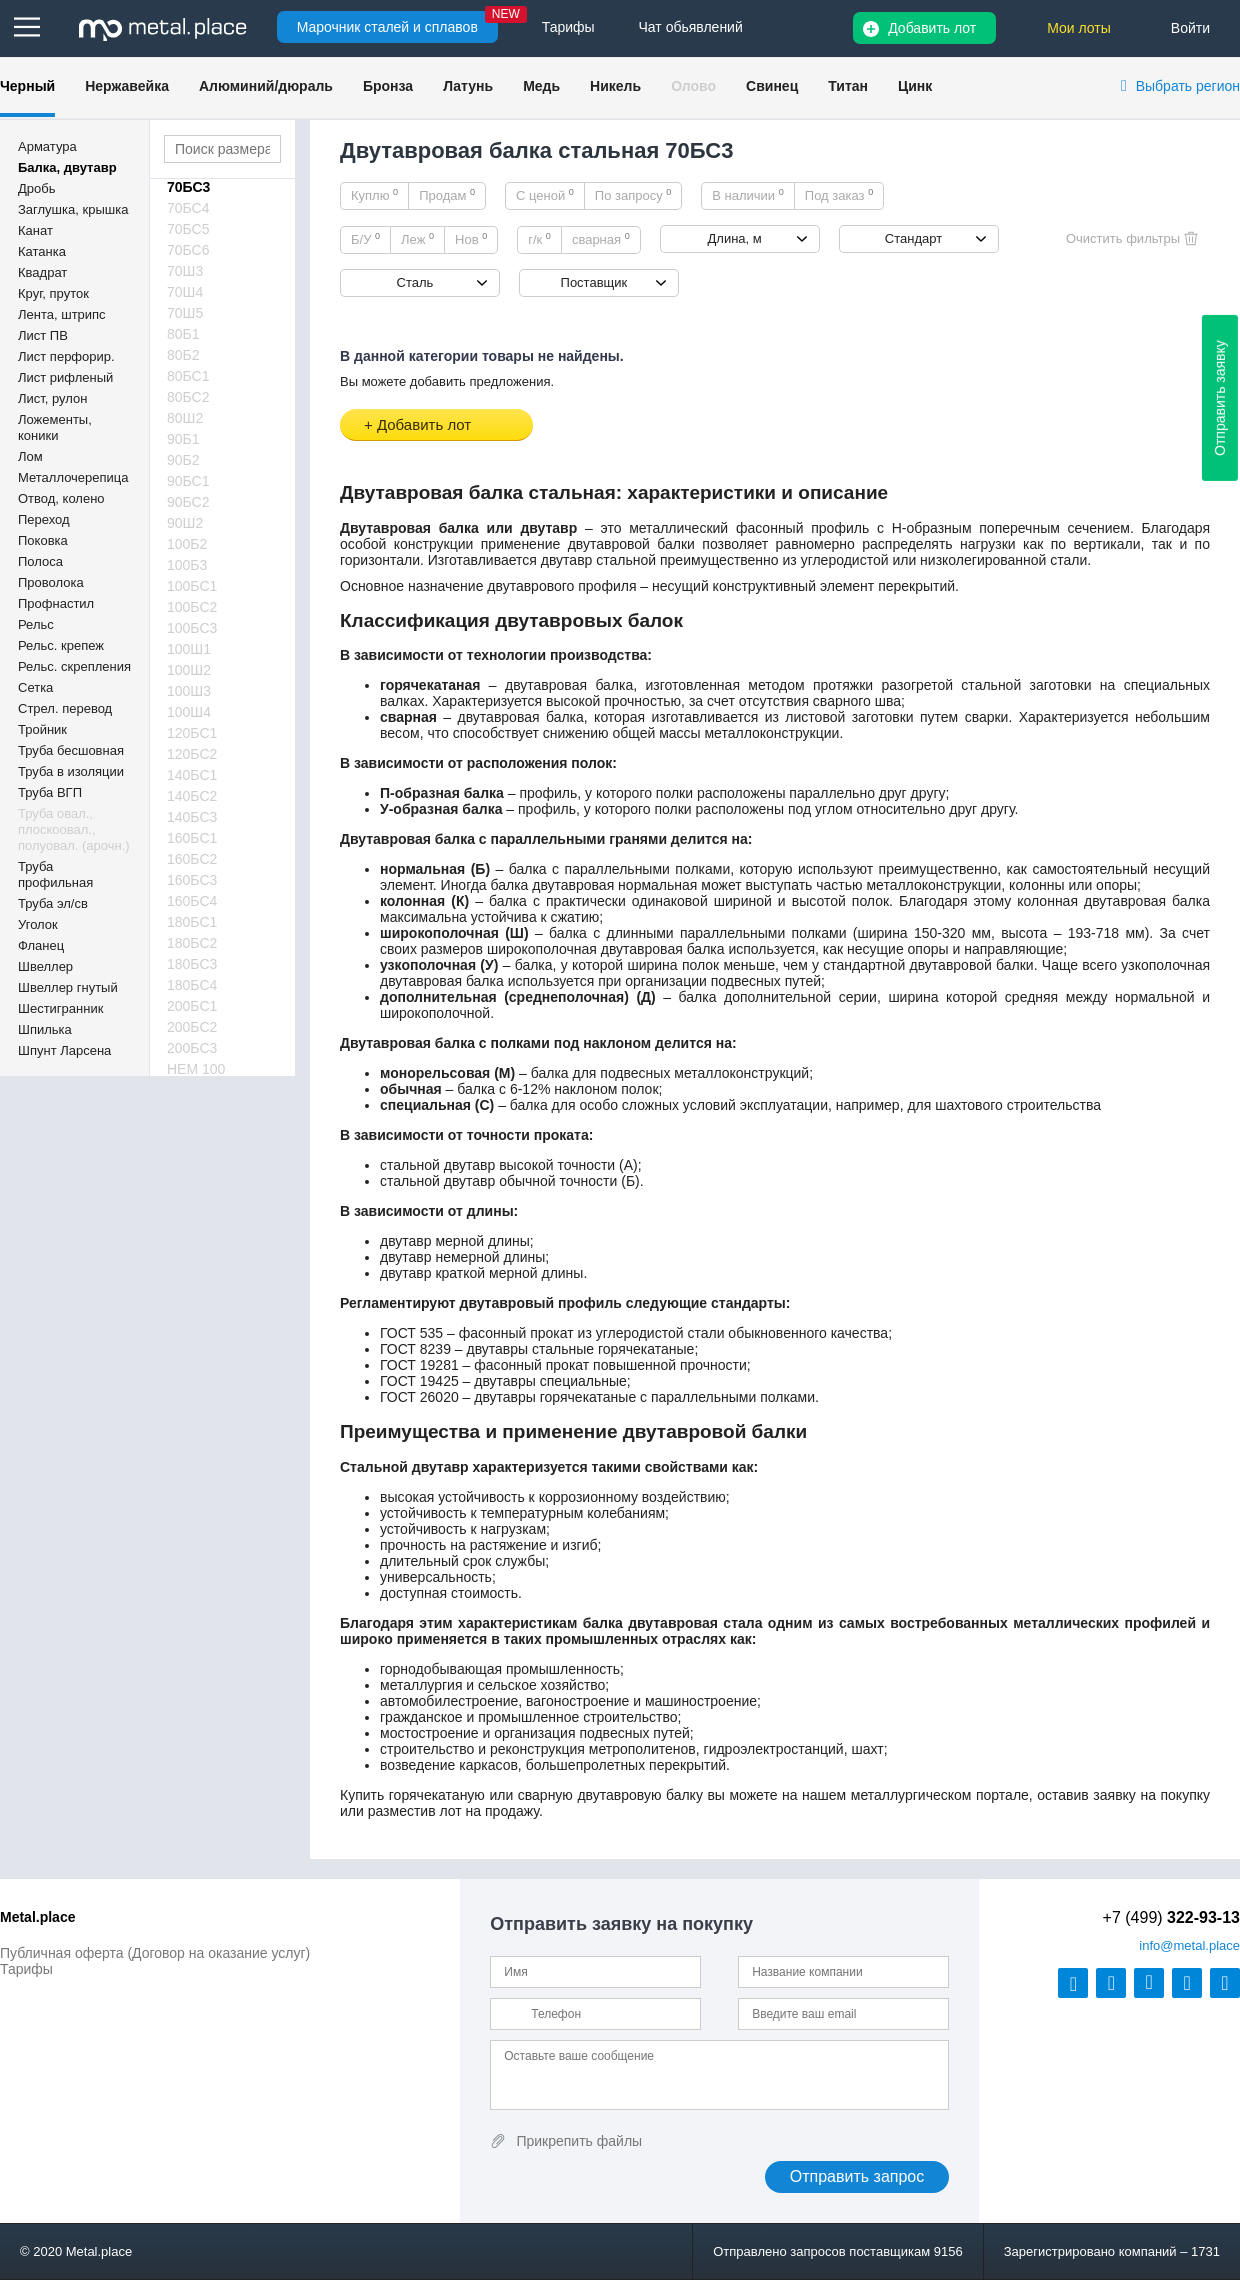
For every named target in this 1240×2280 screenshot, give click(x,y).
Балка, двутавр (67, 167)
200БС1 (192, 1006)
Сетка (35, 687)
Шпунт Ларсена (64, 1050)
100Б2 (187, 544)
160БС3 (192, 880)
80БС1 (188, 376)
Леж (417, 239)
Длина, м (735, 238)
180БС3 (192, 964)
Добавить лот (932, 28)
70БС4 (188, 208)
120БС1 (192, 733)
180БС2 (192, 943)
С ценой (545, 195)
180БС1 (192, 922)
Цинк (915, 86)
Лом (30, 456)
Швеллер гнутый (68, 987)
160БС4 (192, 901)
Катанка (42, 251)
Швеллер (45, 966)
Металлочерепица (73, 477)
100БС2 (192, 607)
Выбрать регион (1188, 86)
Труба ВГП (50, 792)
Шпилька (45, 1029)
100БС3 (192, 628)
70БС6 (188, 250)
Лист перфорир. (66, 356)
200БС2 (192, 1027)
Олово (693, 86)
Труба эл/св (53, 903)
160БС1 (192, 838)
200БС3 (192, 1048)
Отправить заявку (1220, 398)
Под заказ (839, 195)
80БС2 (188, 397)
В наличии (748, 195)
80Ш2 (185, 418)
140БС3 (192, 817)
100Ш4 (189, 712)
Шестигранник (60, 1008)
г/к (539, 239)
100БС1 (192, 586)
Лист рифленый (65, 377)
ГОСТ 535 (411, 1333)
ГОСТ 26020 (419, 1397)
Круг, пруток (53, 293)
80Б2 (183, 355)
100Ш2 (189, 670)
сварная (601, 239)
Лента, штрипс (62, 314)
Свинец (772, 86)
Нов (471, 239)
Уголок (38, 924)
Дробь (36, 188)
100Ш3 (189, 691)
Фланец (41, 945)
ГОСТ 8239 (415, 1349)
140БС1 (192, 775)
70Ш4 (185, 292)
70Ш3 (185, 271)
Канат (35, 230)
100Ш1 (189, 649)
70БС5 (188, 229)
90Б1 (183, 439)
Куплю (374, 195)
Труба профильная (55, 874)
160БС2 (192, 859)
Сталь (415, 282)
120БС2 (192, 754)
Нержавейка (127, 86)
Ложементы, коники (55, 427)
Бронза (388, 86)
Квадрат (42, 272)
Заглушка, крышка (73, 209)
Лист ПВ (43, 335)
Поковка (43, 540)
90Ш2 (185, 523)
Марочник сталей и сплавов (387, 27)
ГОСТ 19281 (419, 1365)
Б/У (365, 239)
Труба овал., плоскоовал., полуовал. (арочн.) (74, 829)
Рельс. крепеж (61, 645)
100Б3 (187, 565)
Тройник (42, 729)
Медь (541, 86)
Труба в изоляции (71, 771)
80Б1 (183, 334)
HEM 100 (196, 1069)
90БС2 (188, 502)
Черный (27, 86)
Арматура (47, 146)
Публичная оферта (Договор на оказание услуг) (155, 1953)
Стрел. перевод (65, 708)
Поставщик (594, 282)
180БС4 (192, 985)
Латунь (468, 86)
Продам (447, 195)
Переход (44, 519)
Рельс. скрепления (74, 666)
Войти (1190, 28)
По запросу (633, 195)
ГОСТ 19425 (419, 1381)
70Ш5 (185, 313)
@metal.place (1189, 1945)
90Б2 (183, 460)
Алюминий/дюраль (266, 86)
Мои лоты (1079, 28)
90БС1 (188, 481)
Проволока (51, 582)
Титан (848, 86)
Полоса (40, 561)
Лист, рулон (52, 398)
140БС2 (192, 796)
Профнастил (56, 603)
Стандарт (913, 238)
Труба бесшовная (71, 750)
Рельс (36, 624)
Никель (615, 86)
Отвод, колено (61, 498)
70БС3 (188, 187)
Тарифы (26, 1969)
